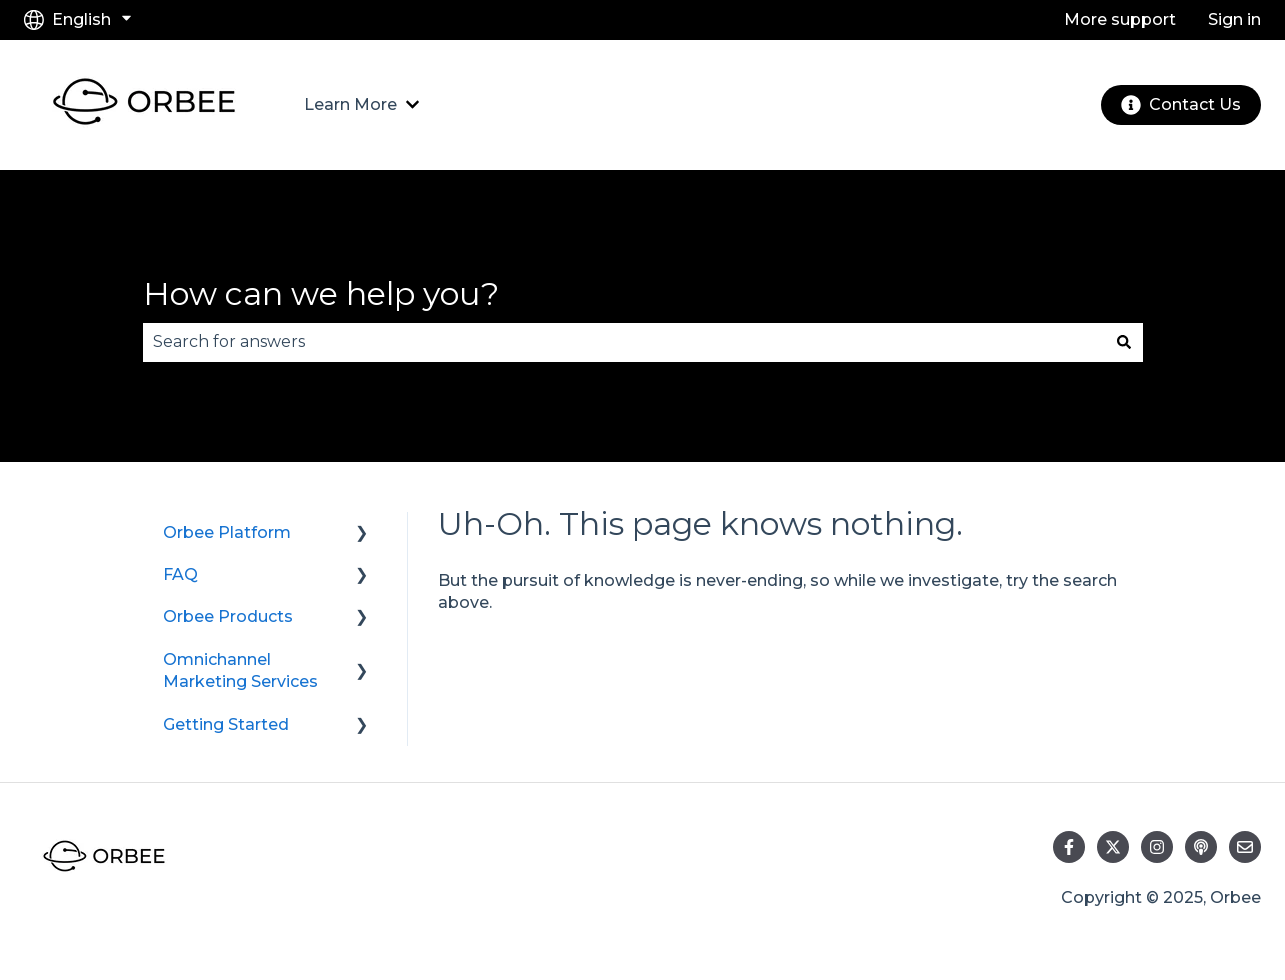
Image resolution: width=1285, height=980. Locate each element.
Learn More (350, 104)
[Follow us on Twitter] (1113, 847)
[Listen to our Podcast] (1201, 847)
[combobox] (624, 342)
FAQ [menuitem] (180, 574)
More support (1120, 19)
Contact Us (1181, 105)
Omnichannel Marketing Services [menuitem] (240, 670)
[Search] (1124, 342)
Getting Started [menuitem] (226, 724)
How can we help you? (321, 293)
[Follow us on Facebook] (1069, 847)
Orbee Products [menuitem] (228, 616)
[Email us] (1245, 847)
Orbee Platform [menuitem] (227, 532)
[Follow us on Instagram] (1157, 847)
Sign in (1234, 19)
